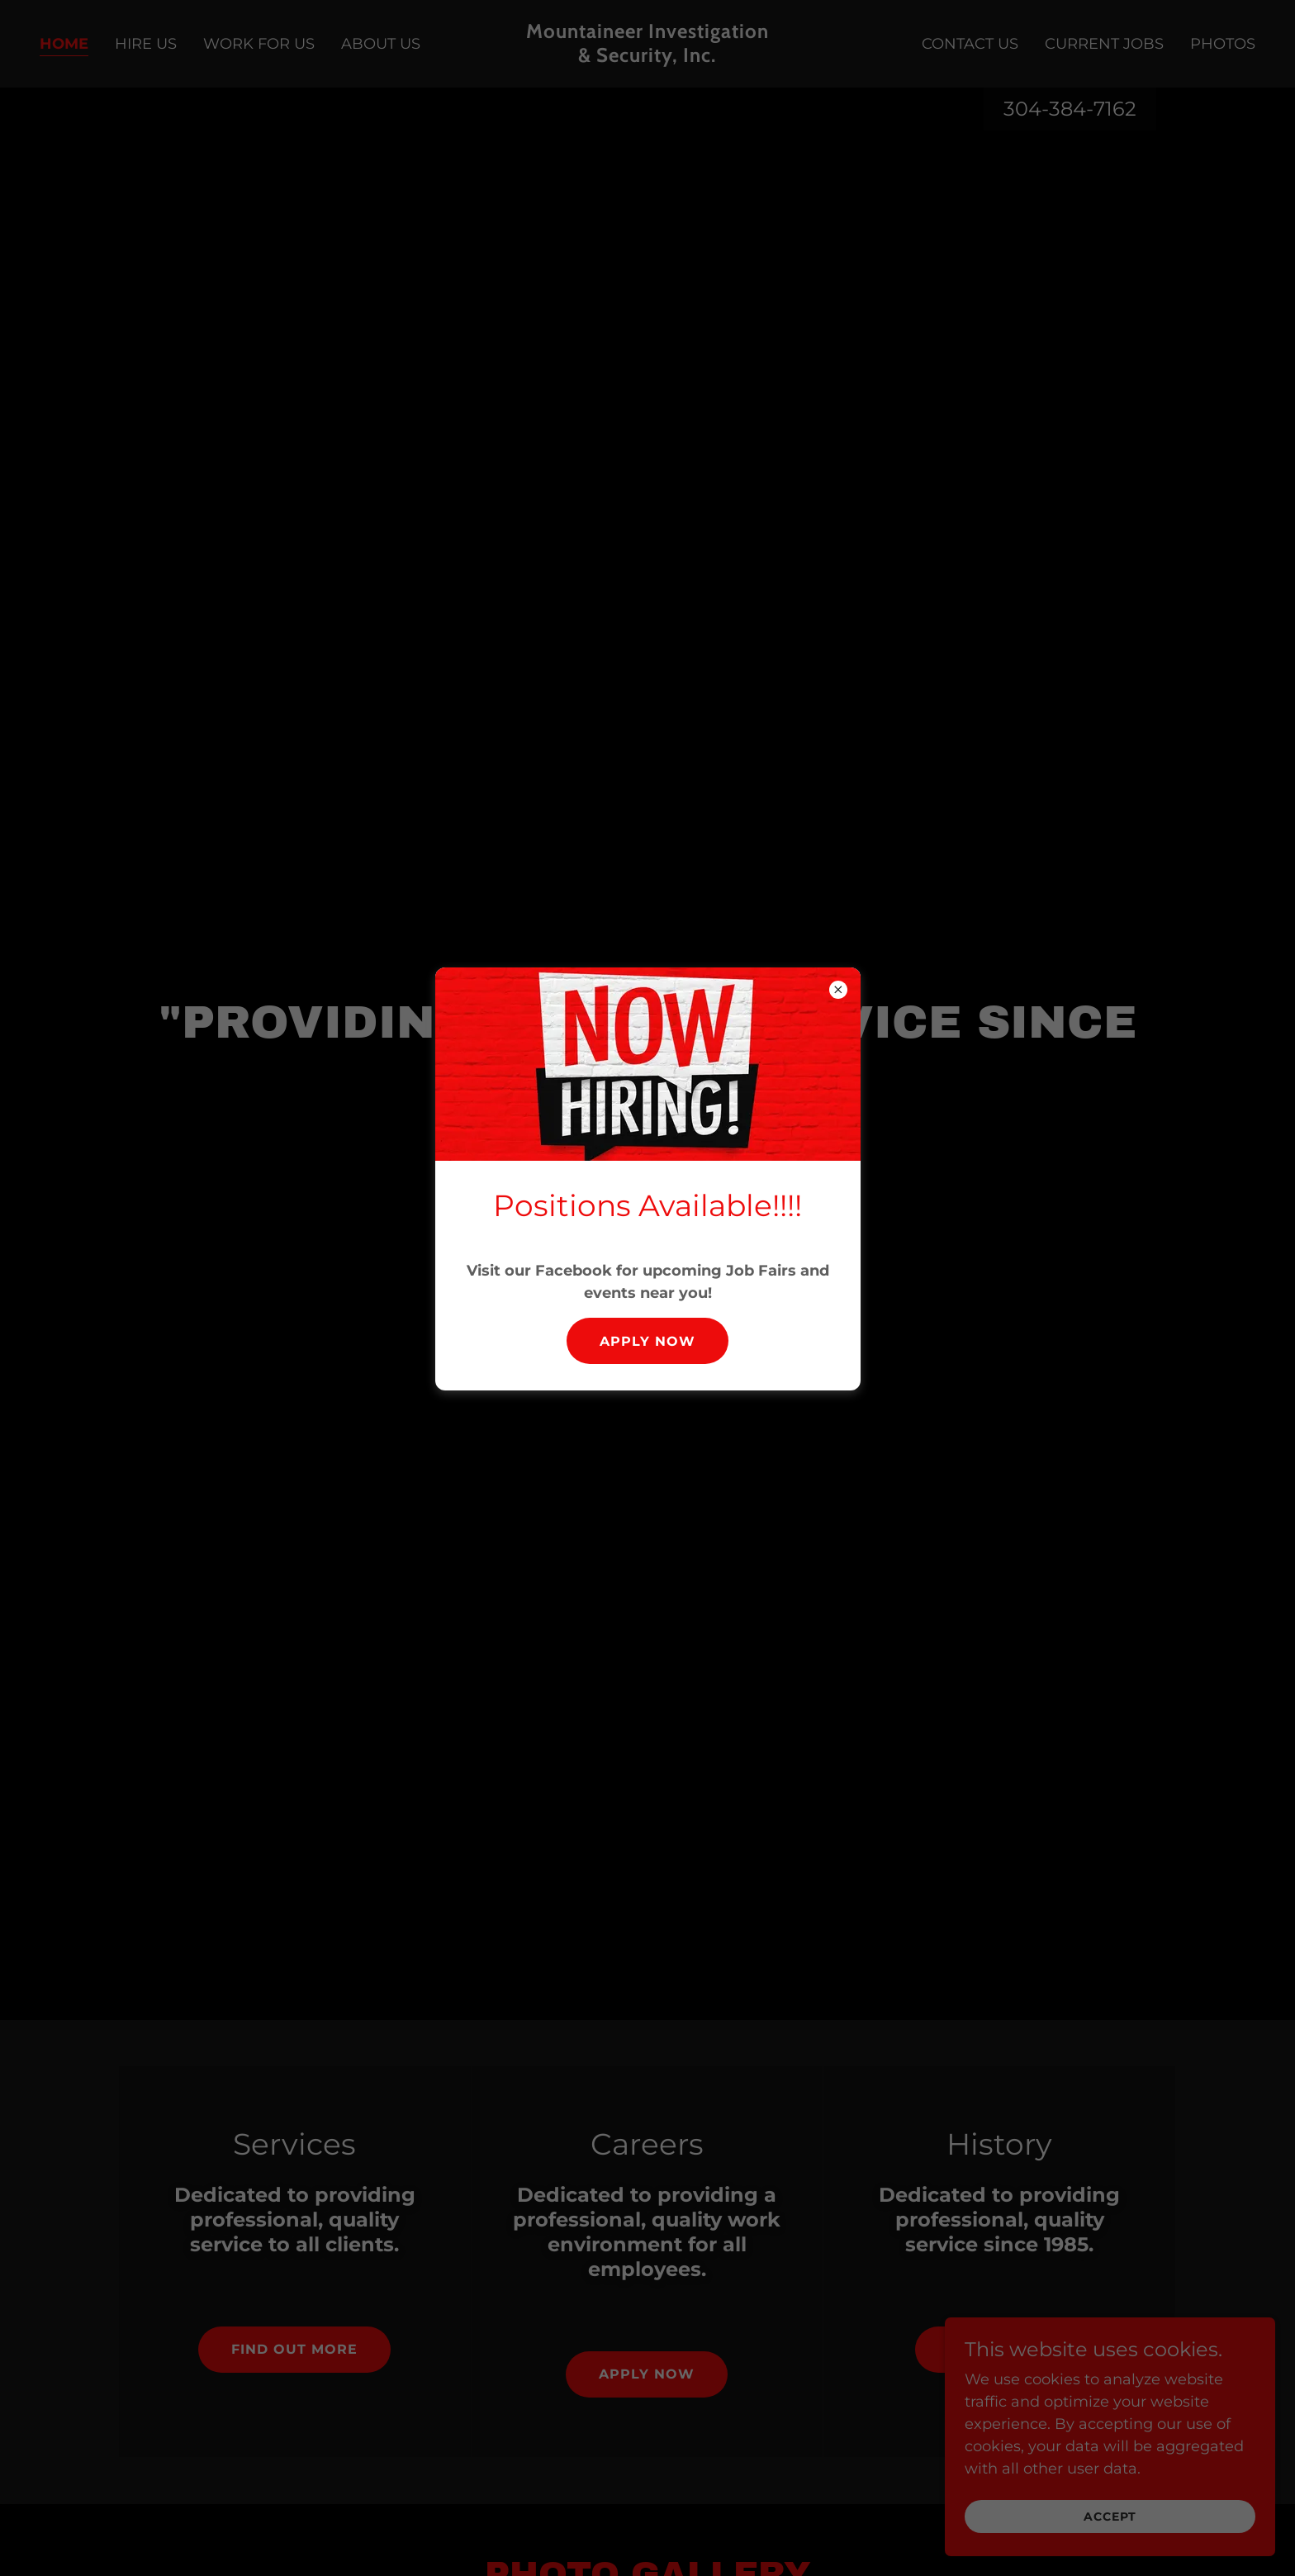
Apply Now (647, 1341)
